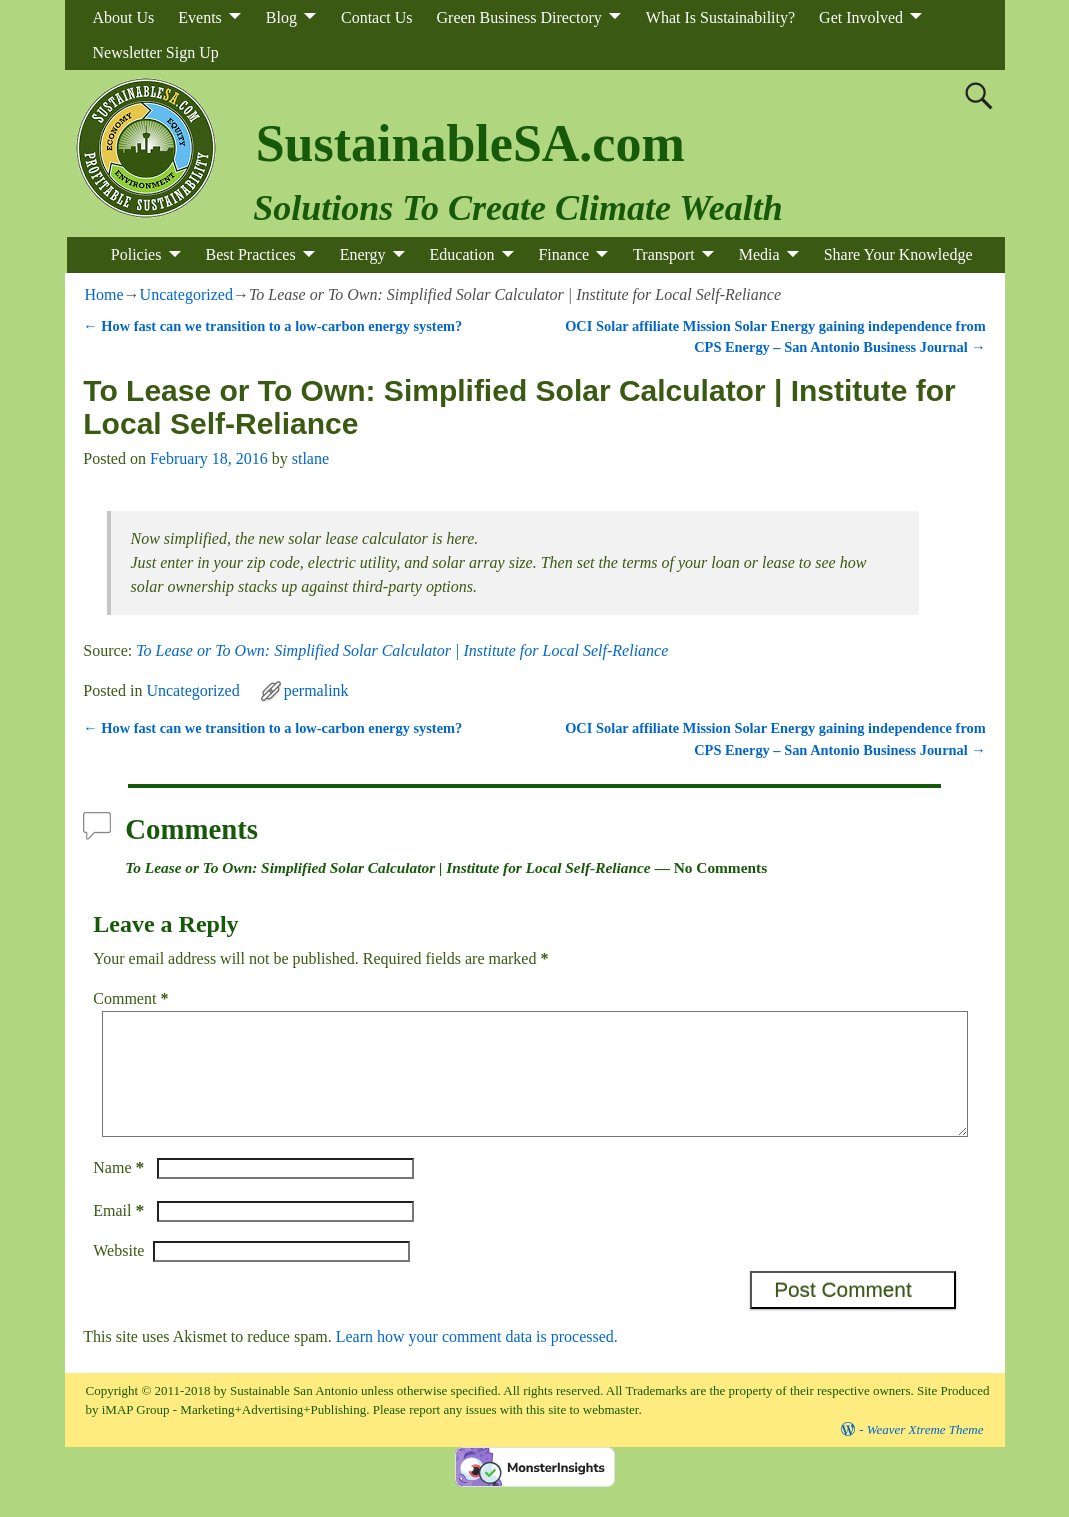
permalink (316, 690)
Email (120, 1234)
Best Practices (250, 254)
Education (462, 254)
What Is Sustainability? (720, 17)
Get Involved (861, 17)
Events (200, 17)
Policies (136, 254)
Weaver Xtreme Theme (925, 1453)
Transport (664, 254)
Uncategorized (186, 294)
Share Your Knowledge (898, 254)
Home (104, 294)
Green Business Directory (519, 17)
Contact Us (377, 17)
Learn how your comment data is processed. (477, 1360)
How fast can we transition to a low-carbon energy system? (272, 326)
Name (120, 1191)
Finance (563, 254)
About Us (124, 17)
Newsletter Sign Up (156, 52)
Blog (281, 17)
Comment (132, 998)
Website (118, 1274)
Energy (363, 254)
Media (759, 254)
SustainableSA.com (470, 143)
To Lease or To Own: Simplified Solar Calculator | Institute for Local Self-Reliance (402, 650)
